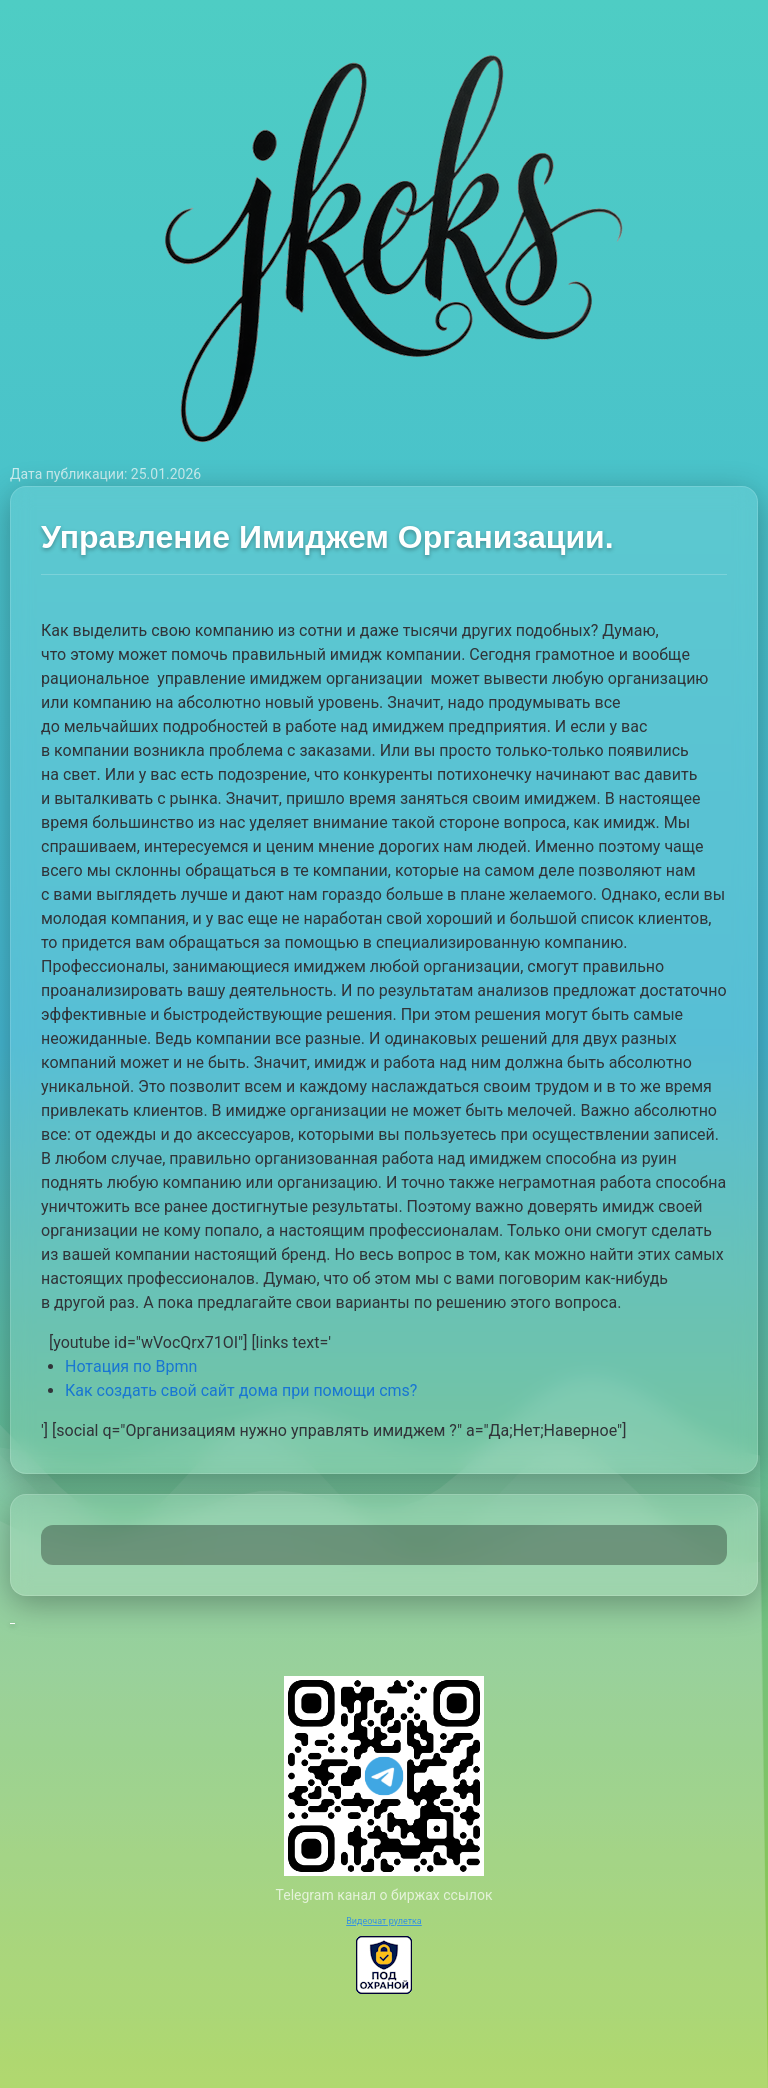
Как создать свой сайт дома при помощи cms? (241, 1390)
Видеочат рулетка (384, 1921)
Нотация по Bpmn (131, 1366)
